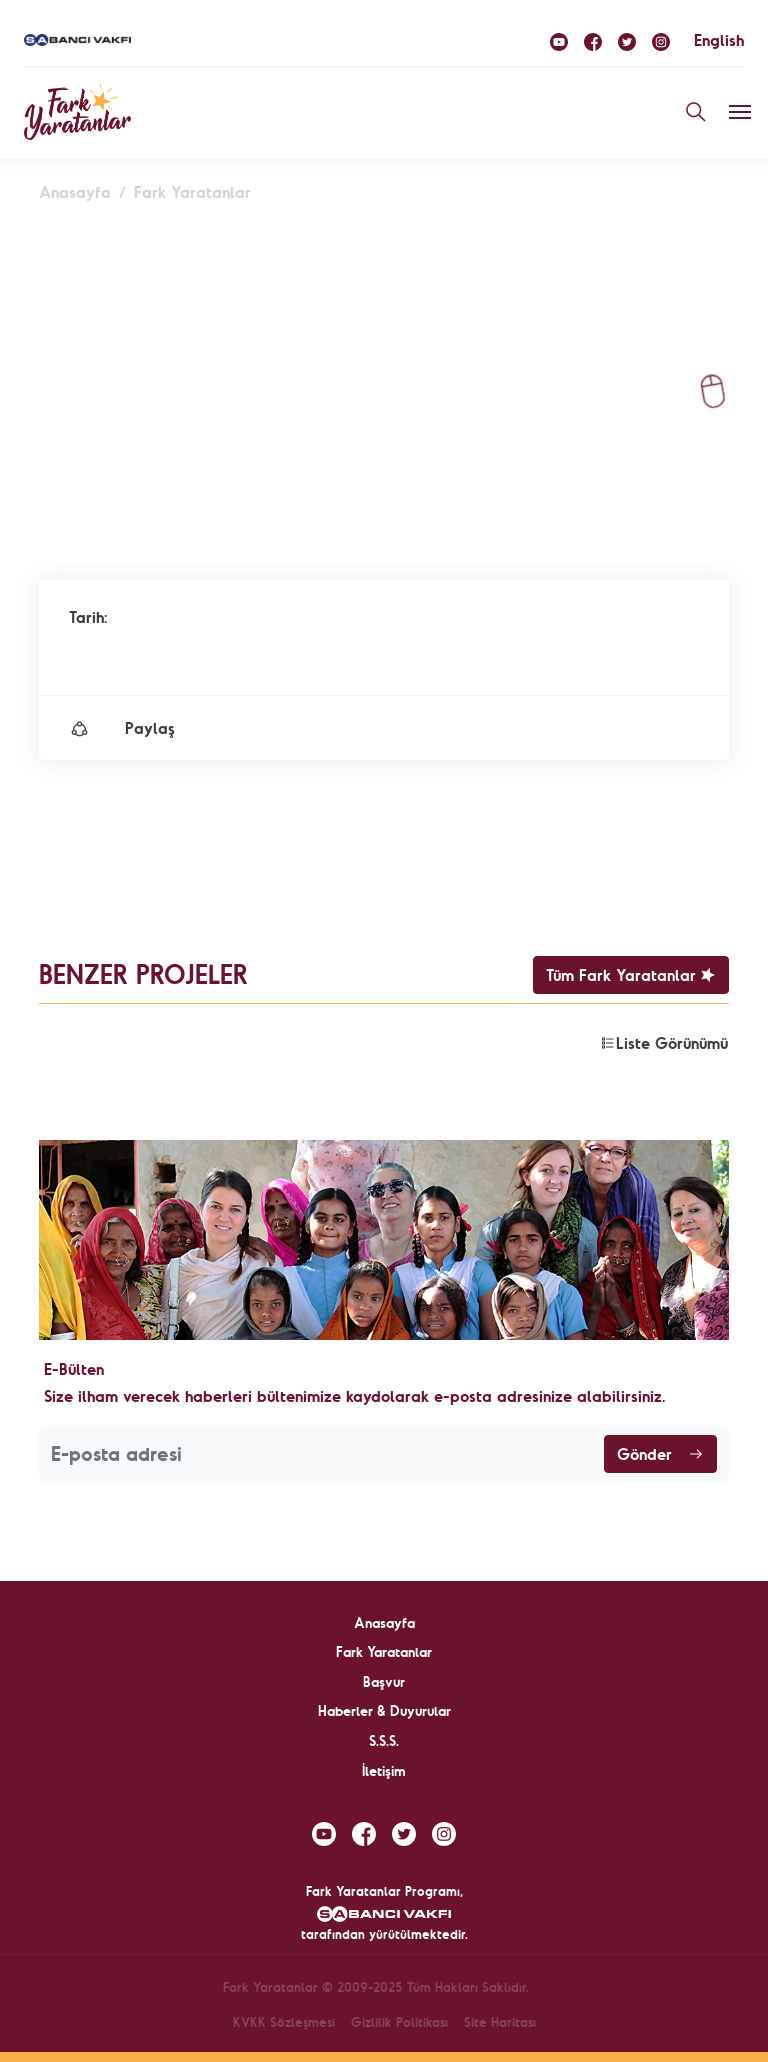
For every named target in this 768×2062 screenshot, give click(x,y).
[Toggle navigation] (740, 112)
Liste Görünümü (664, 1043)
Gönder (660, 1454)
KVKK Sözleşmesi (284, 2022)
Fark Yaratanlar (192, 192)
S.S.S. (384, 1741)
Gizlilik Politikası (399, 2022)
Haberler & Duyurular (384, 1711)
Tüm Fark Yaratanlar (631, 975)
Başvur (384, 1682)
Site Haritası (500, 2022)
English (719, 40)
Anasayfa (75, 192)
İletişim (384, 1771)
